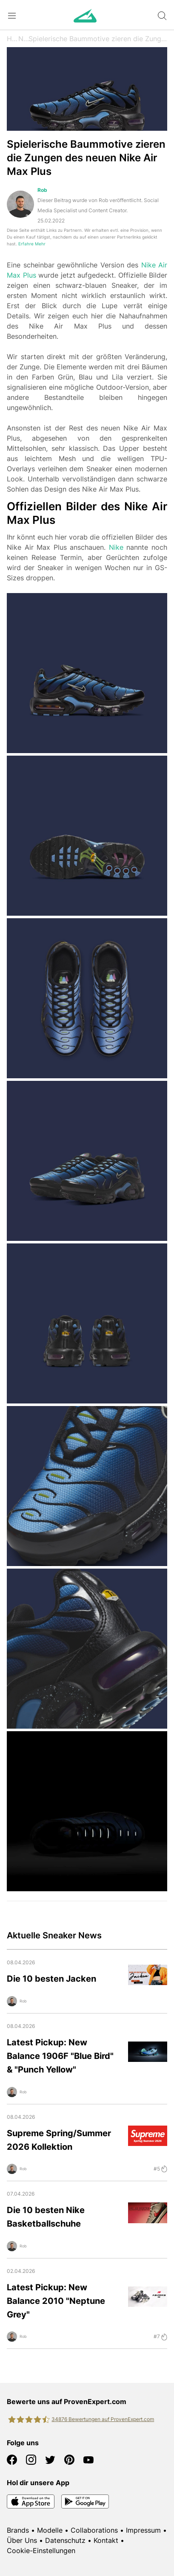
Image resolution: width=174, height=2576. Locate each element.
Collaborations (94, 2530)
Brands (18, 2530)
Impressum (143, 2530)
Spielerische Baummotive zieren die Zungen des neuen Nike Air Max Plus (98, 38)
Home (12, 38)
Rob (42, 190)
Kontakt (106, 2540)
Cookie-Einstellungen (41, 2550)
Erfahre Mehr (32, 244)
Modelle (50, 2530)
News (23, 38)
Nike (116, 547)
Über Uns (22, 2540)
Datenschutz (65, 2540)
